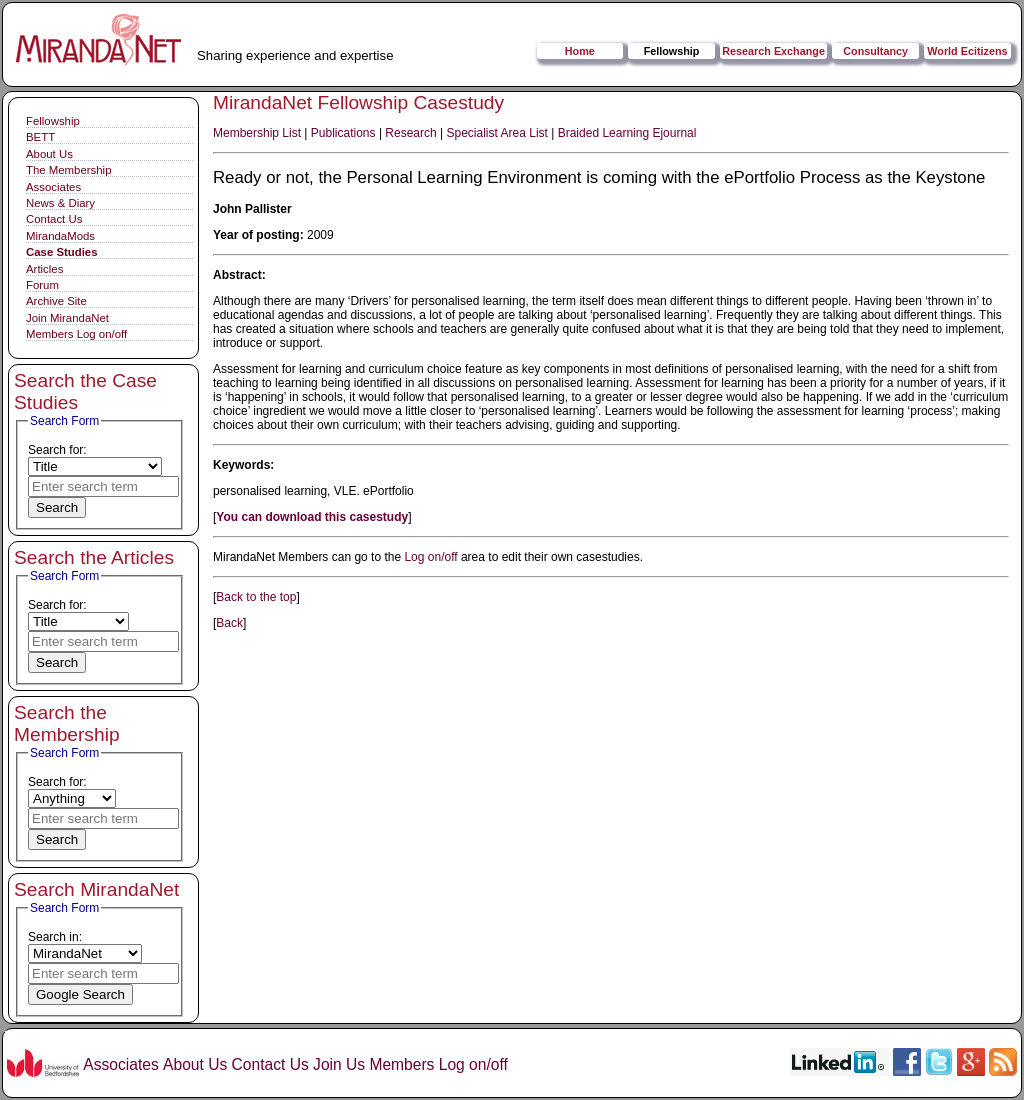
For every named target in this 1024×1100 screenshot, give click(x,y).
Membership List (257, 133)
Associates (53, 187)
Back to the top (256, 597)
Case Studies (62, 252)
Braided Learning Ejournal (627, 133)
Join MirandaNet (67, 318)
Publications (343, 133)
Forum (42, 285)
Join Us (339, 1064)
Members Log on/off (76, 334)
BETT (40, 137)
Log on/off (430, 557)
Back (229, 623)
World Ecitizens (967, 51)
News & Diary (60, 203)
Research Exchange (773, 51)
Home (580, 51)
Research (410, 133)
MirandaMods (60, 236)
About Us (49, 154)
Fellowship (672, 51)
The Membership (68, 170)
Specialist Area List (497, 133)
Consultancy (875, 51)
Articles (44, 269)
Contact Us (54, 219)
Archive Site (56, 301)
